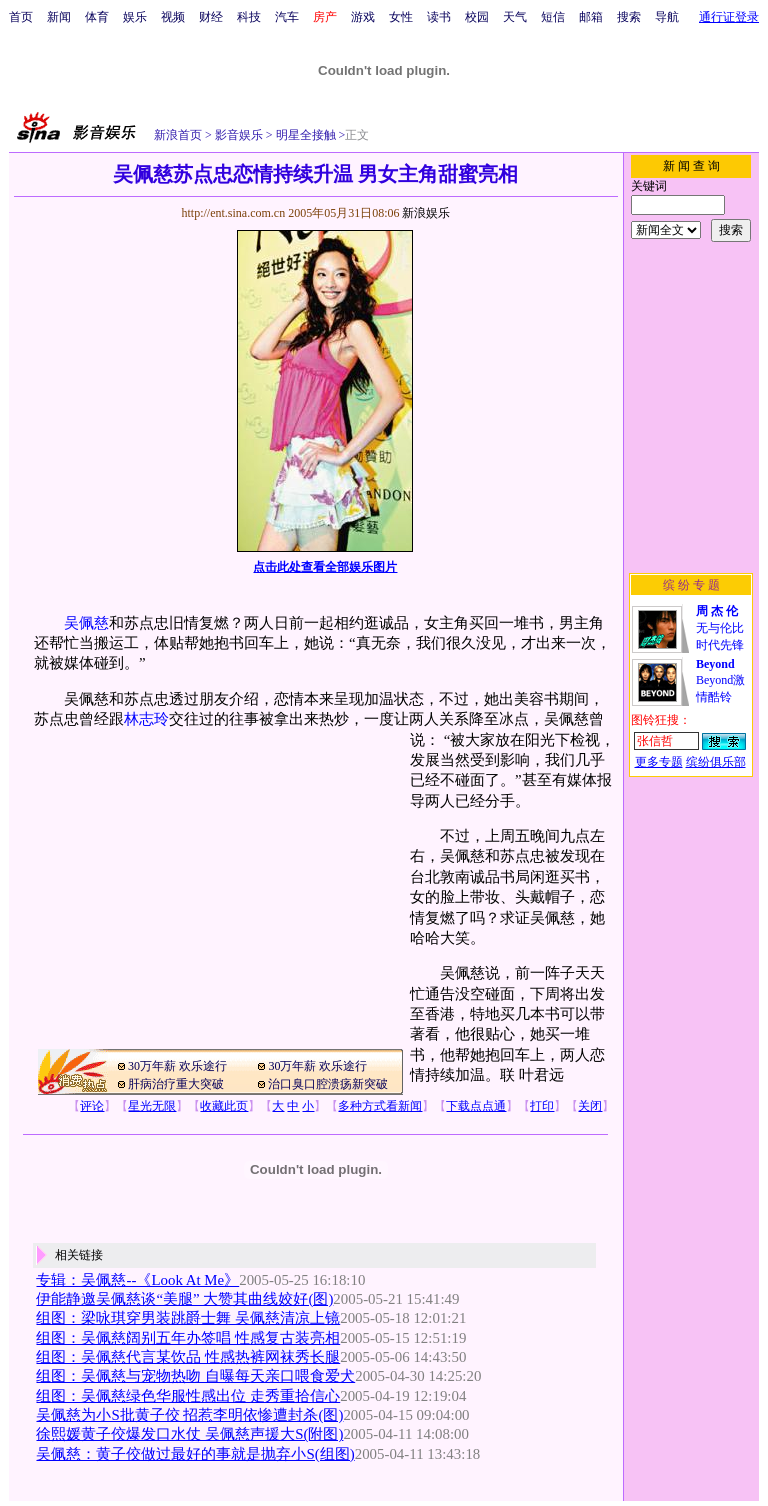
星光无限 (152, 1106)
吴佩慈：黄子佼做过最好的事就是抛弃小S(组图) (195, 1454)
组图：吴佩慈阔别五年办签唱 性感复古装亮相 (188, 1338)
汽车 (287, 17)
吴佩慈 (86, 623)
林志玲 (146, 719)
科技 (249, 17)
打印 (542, 1106)
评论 (92, 1106)
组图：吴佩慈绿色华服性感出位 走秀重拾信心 (188, 1396)
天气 (515, 17)
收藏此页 (224, 1106)
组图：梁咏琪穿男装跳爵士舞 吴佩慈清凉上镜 (188, 1318)
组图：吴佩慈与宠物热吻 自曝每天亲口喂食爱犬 (195, 1376)
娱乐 (135, 17)
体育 (97, 17)
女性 (401, 17)
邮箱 (591, 17)
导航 (667, 17)
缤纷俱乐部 (716, 762)
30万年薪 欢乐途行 (177, 1066)
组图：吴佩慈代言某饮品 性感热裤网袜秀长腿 (188, 1357)
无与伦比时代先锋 (720, 628)
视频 (173, 17)
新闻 (59, 17)
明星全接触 (304, 135)
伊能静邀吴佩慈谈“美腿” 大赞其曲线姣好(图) (184, 1299)
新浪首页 (178, 135)
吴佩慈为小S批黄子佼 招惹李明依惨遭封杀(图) (189, 1415)
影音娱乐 (239, 135)
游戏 (363, 17)
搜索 (629, 17)
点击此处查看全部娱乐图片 (325, 567)
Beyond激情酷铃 (720, 680)
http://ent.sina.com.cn (234, 213)
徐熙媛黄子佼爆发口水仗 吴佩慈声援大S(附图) (189, 1434)
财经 (211, 17)
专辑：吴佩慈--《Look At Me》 (137, 1280)
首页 (21, 17)
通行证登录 (729, 17)
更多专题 (659, 762)
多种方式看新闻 (380, 1106)
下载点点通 (476, 1106)
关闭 (590, 1106)
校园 (477, 17)
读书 (439, 17)
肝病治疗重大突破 (176, 1084)
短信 (553, 17)
